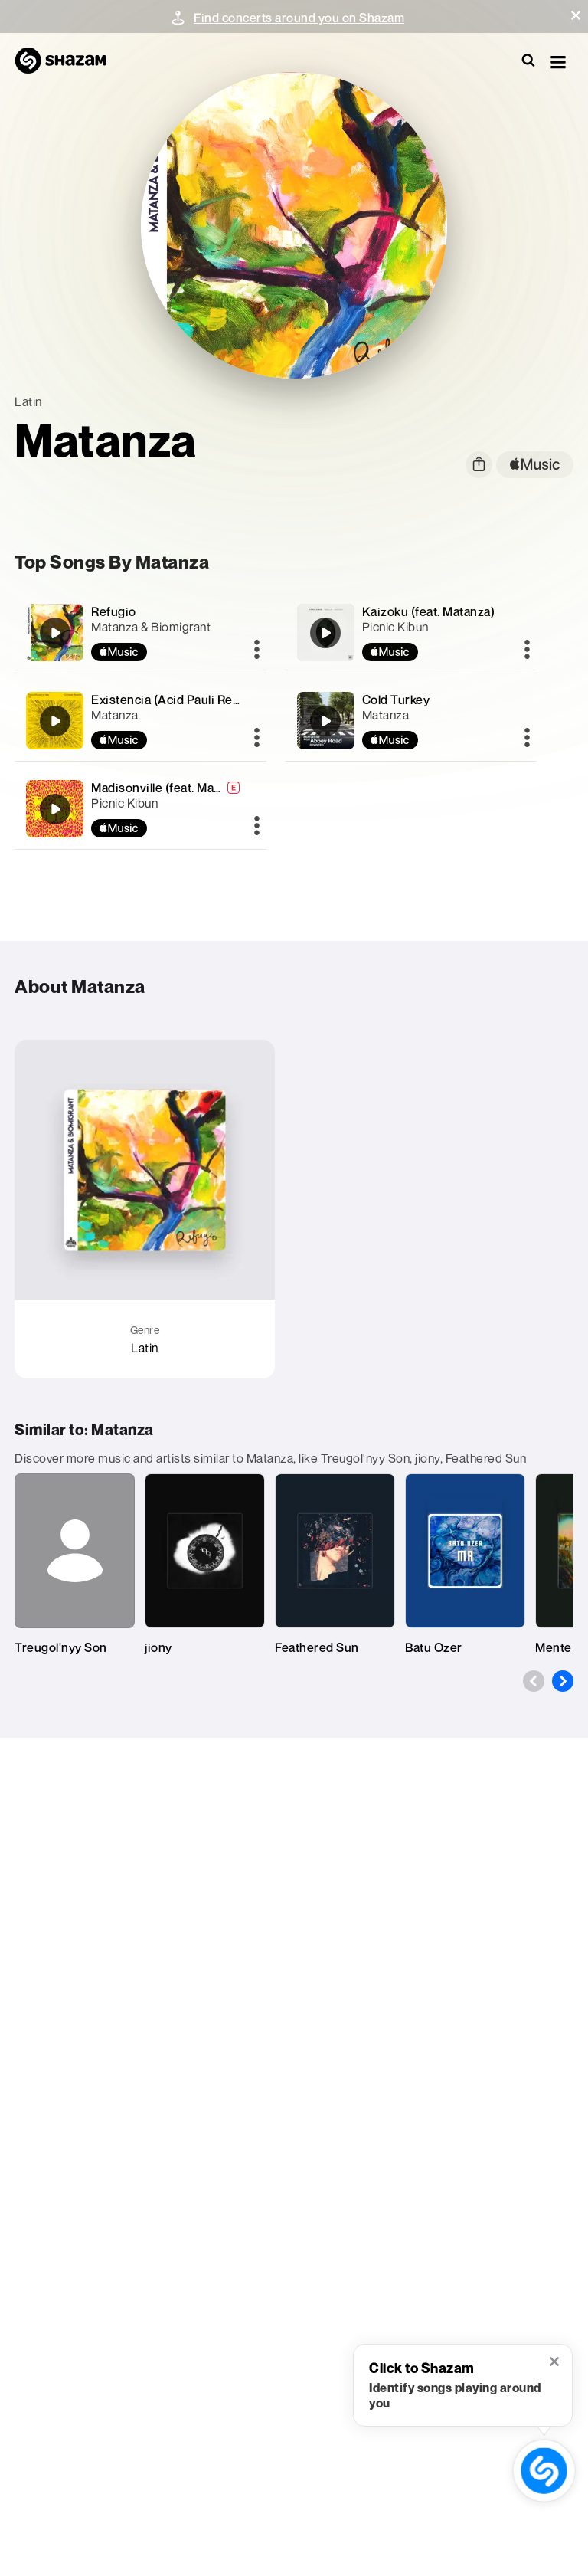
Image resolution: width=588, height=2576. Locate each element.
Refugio (113, 611)
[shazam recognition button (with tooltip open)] (544, 2471)
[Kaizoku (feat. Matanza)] (411, 632)
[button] (575, 15)
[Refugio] (140, 632)
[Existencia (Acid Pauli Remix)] (140, 720)
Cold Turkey (396, 699)
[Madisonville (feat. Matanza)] (140, 809)
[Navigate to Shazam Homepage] (68, 61)
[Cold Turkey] (411, 720)
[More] (256, 650)
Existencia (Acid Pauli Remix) (174, 699)
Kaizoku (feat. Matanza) (428, 611)
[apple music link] (534, 464)
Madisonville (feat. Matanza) (170, 787)
